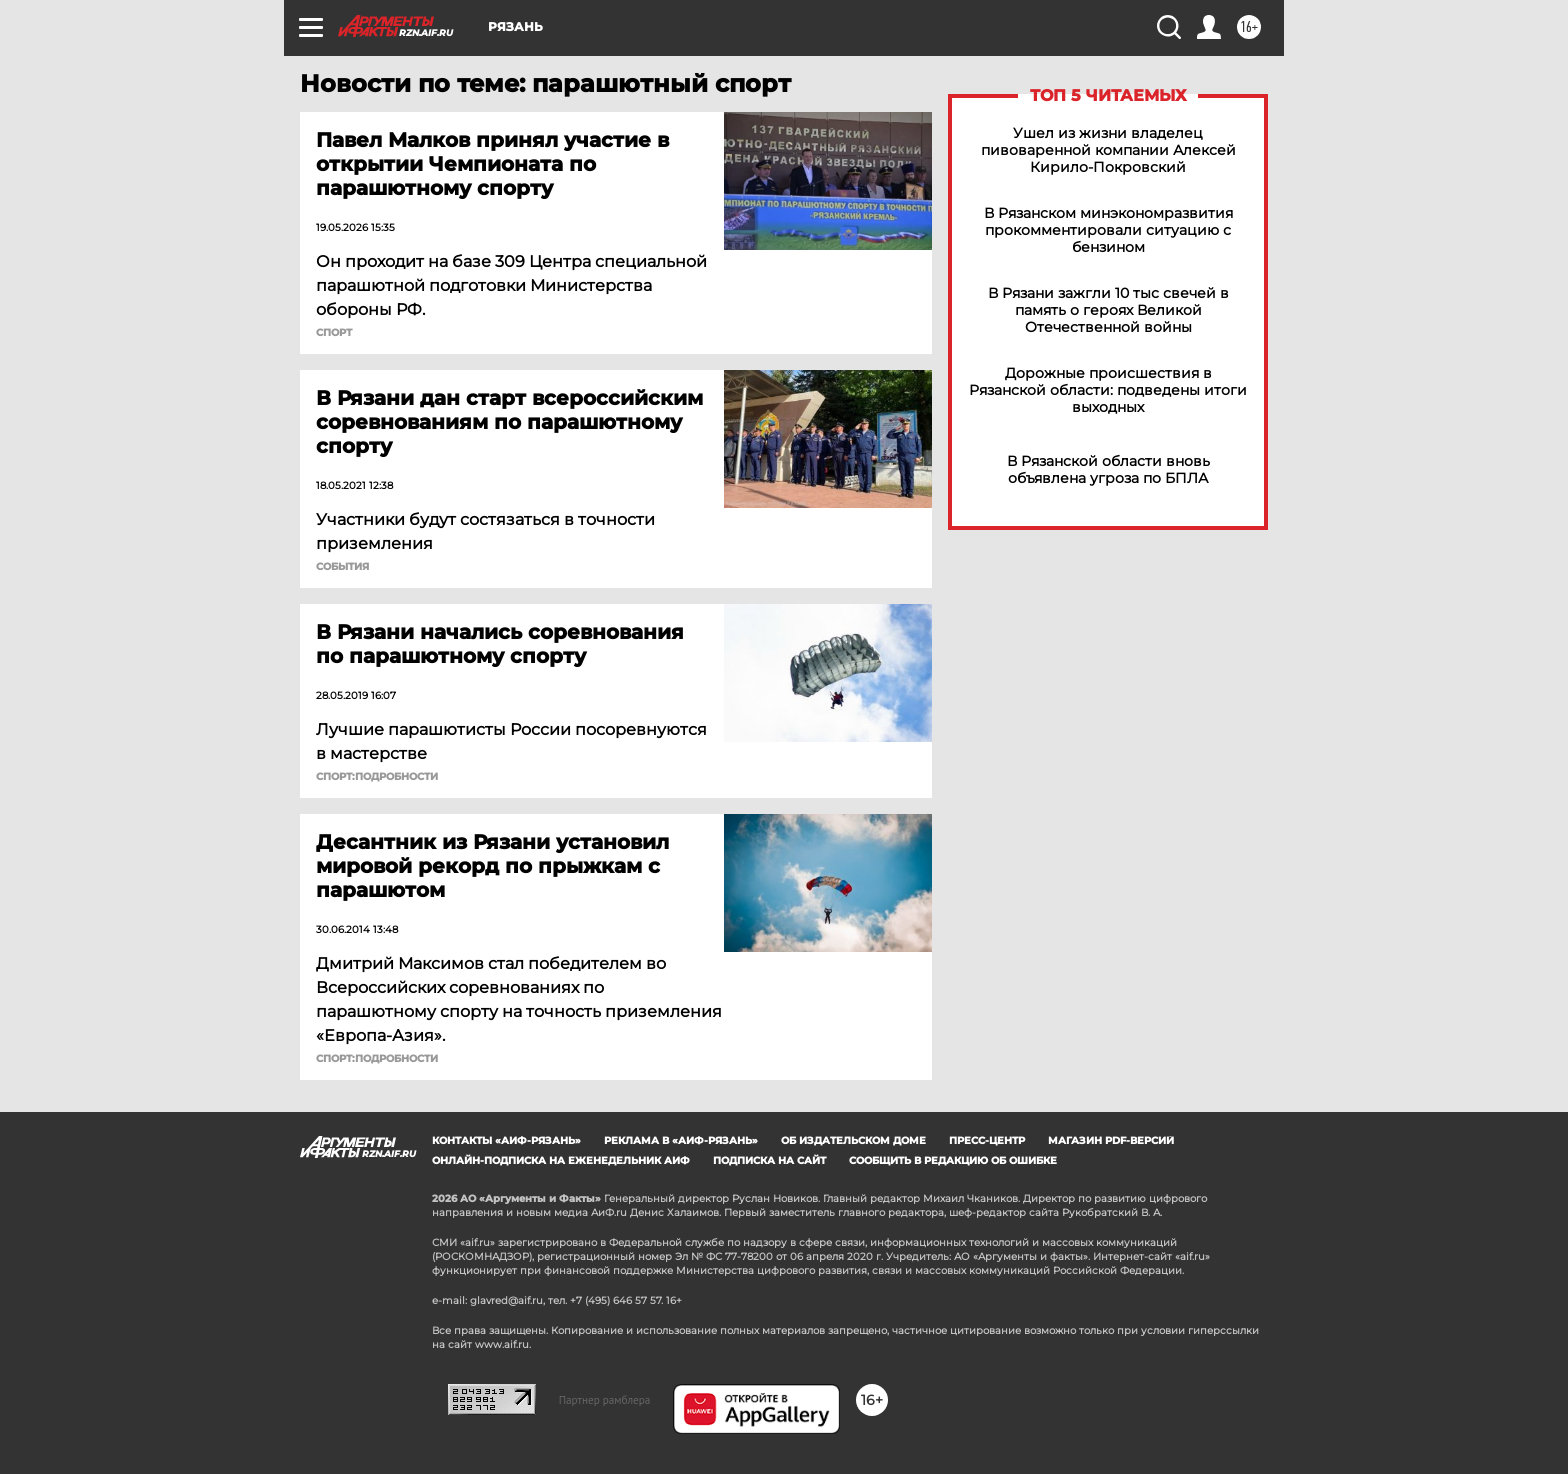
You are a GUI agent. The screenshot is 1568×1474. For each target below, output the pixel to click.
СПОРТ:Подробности (377, 777)
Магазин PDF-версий (1111, 1140)
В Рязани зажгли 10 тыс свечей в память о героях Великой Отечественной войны (1108, 310)
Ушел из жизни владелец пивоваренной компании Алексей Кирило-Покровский (1108, 150)
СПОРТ (334, 333)
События (342, 567)
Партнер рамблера (605, 1400)
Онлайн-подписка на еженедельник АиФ (561, 1160)
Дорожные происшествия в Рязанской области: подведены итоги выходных (1108, 390)
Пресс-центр (987, 1140)
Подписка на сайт (769, 1160)
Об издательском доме (853, 1140)
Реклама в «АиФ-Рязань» (681, 1140)
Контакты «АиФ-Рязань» (506, 1140)
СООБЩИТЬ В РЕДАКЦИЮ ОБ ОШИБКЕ (953, 1160)
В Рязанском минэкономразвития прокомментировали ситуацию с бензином (1108, 230)
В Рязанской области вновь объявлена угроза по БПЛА (1108, 470)
